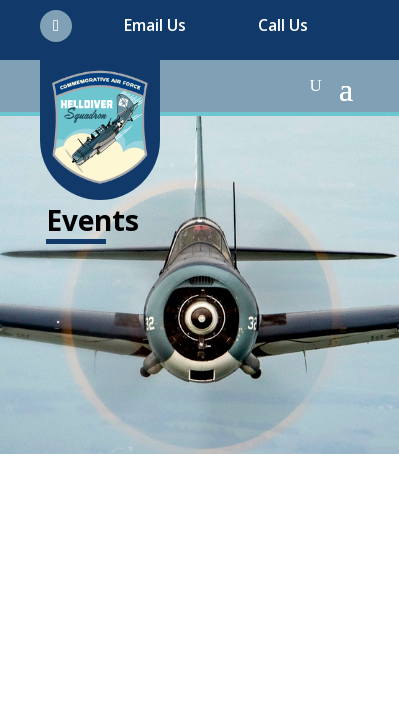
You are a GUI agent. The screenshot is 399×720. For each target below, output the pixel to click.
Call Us (283, 25)
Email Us (155, 25)
